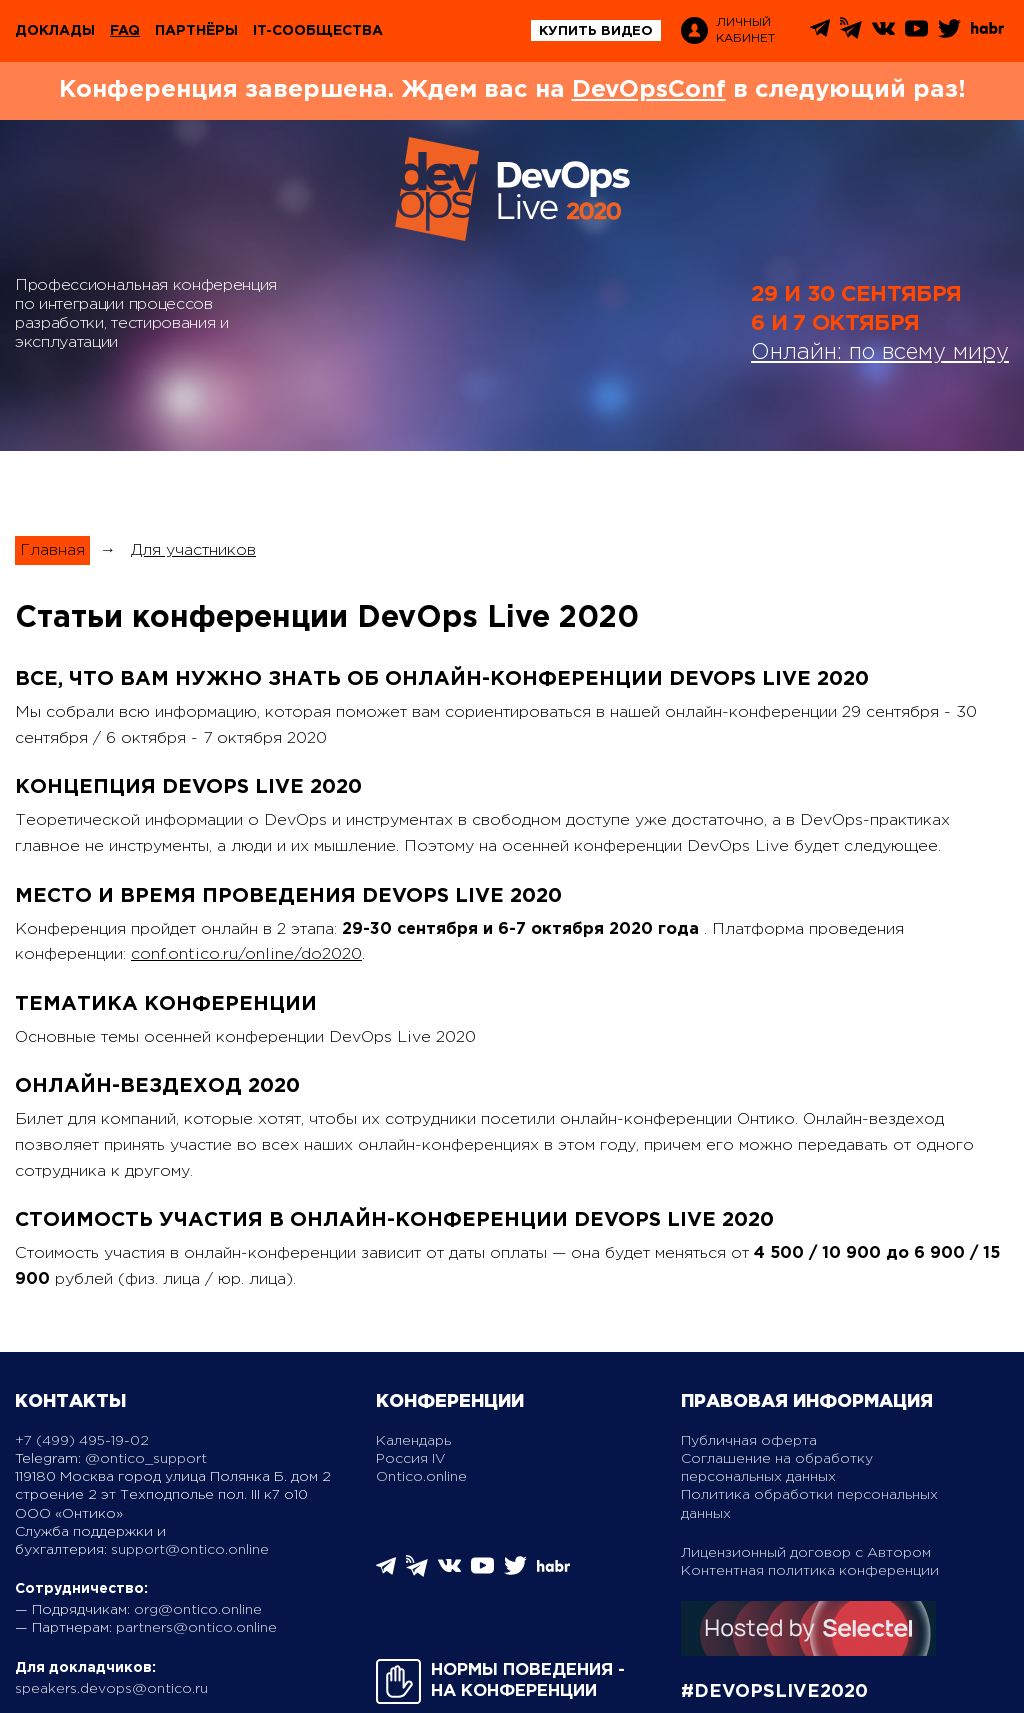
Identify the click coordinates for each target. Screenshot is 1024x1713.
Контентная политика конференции (810, 1571)
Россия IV (411, 1459)
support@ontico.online (190, 1550)
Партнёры (196, 31)
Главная (52, 550)
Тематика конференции (166, 1004)
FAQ (125, 31)
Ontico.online (421, 1477)
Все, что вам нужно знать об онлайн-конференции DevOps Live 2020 (442, 679)
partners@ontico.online (196, 1628)
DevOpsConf (649, 90)
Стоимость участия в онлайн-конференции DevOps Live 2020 (394, 1220)
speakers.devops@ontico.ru (111, 1689)
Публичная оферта (749, 1441)
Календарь (413, 1441)
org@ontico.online (198, 1610)
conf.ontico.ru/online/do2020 (246, 954)
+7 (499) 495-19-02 (82, 1441)
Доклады (55, 31)
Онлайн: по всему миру (880, 353)
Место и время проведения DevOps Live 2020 (288, 896)
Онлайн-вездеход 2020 (157, 1086)
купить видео (596, 31)
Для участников (193, 550)
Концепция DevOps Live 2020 (188, 787)
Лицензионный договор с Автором (806, 1553)
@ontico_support (146, 1459)
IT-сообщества (318, 31)
